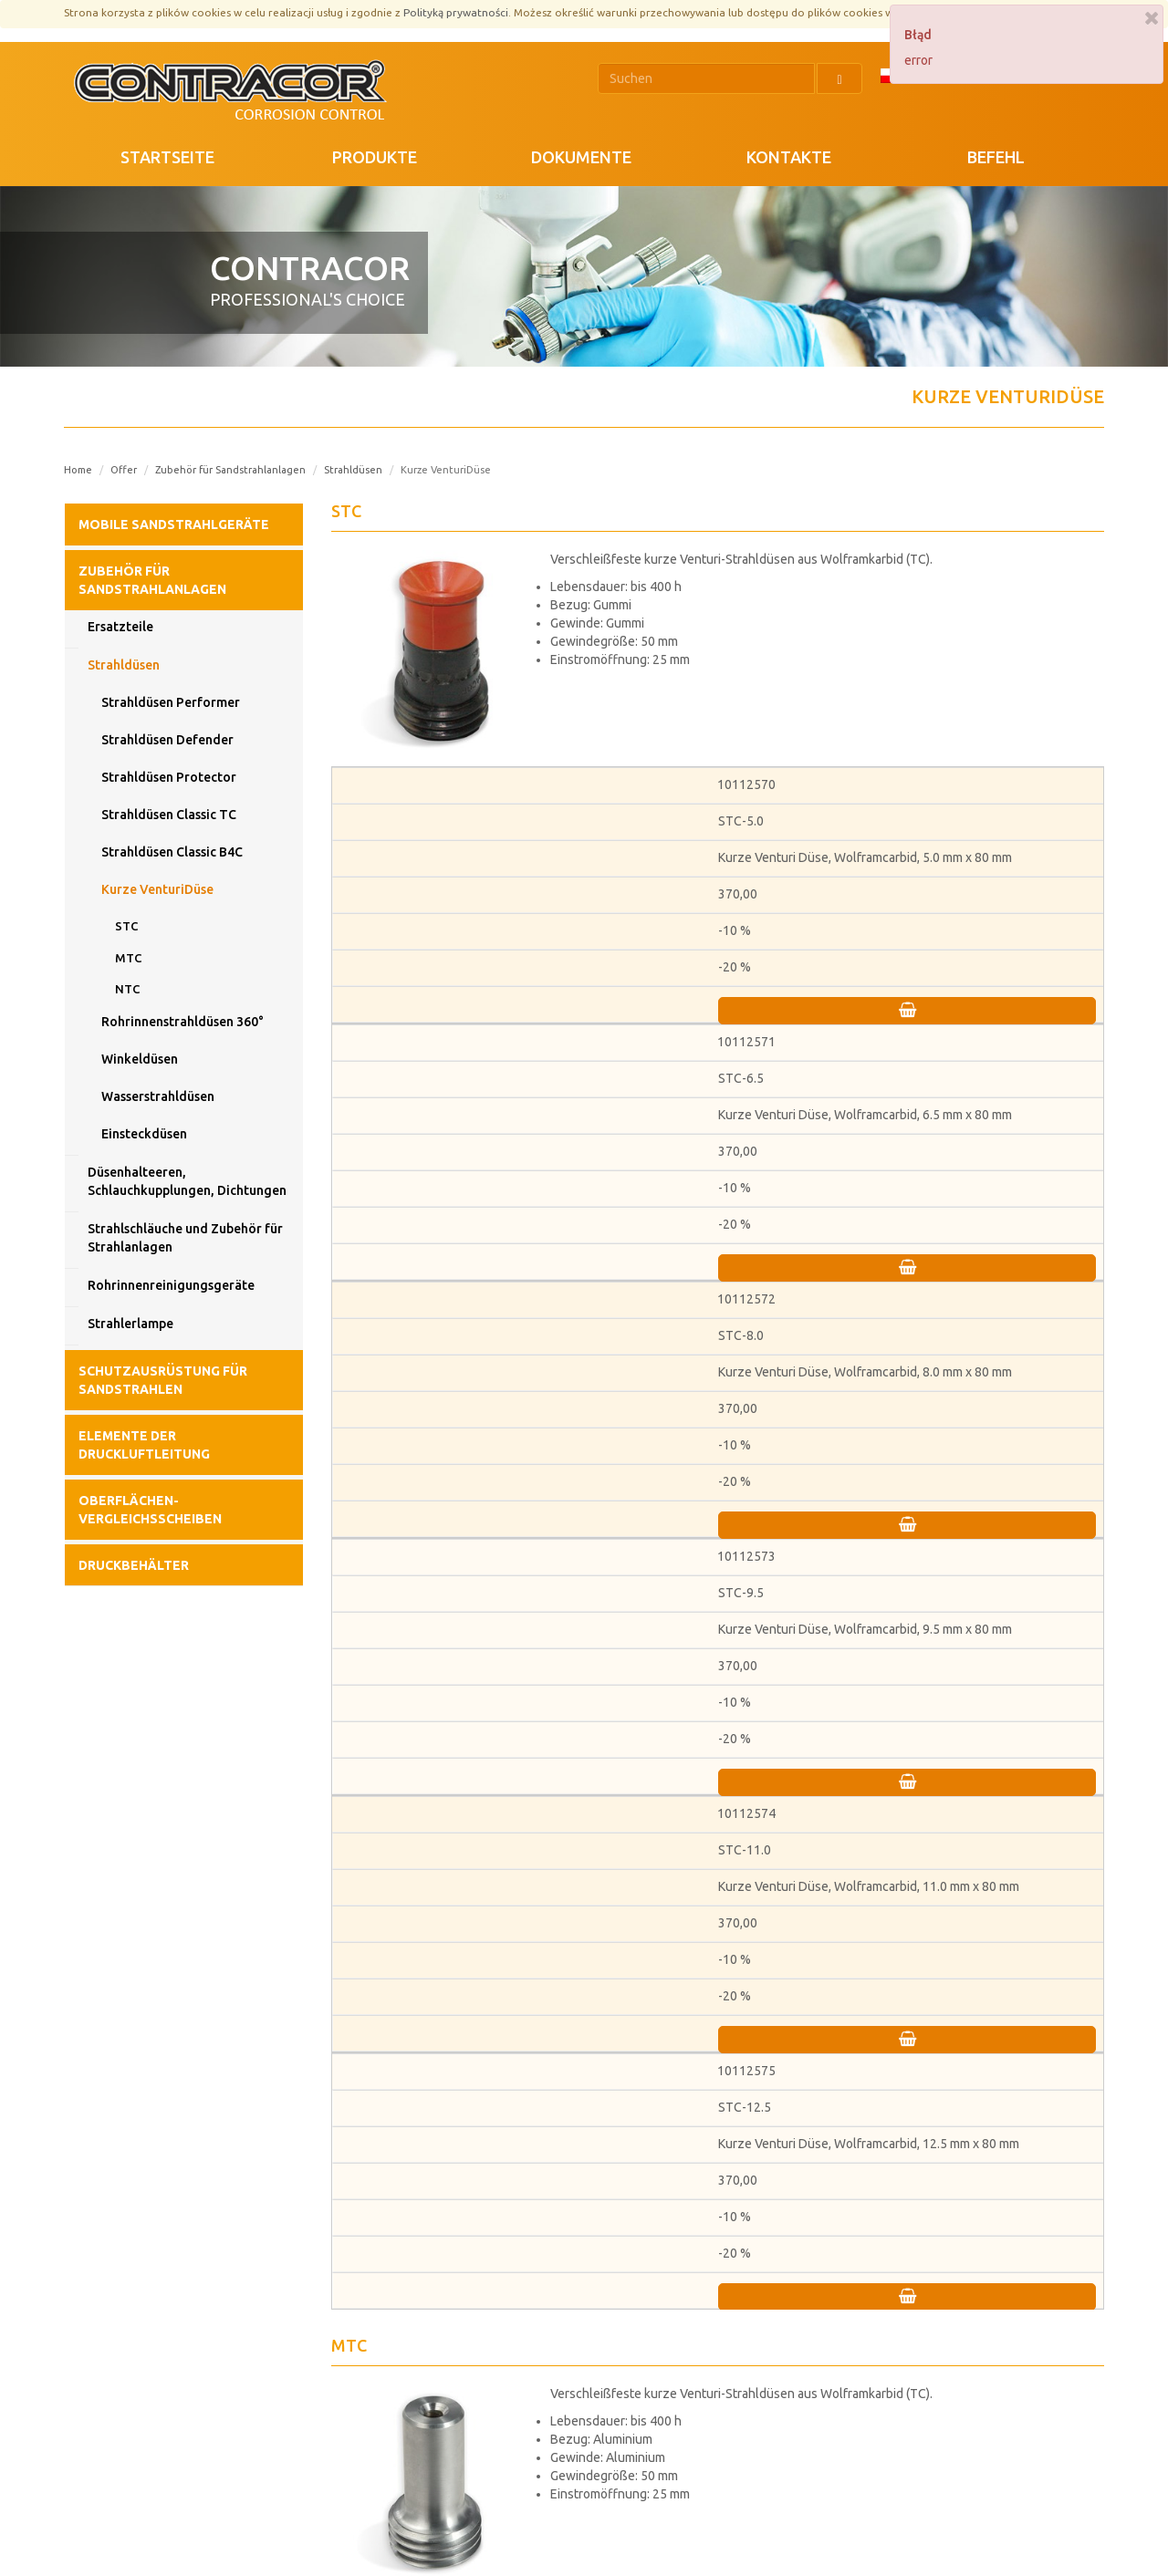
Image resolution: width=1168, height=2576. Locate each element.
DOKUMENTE (581, 157)
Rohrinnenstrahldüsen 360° (182, 1021)
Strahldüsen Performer (170, 702)
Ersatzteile (120, 626)
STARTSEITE (167, 157)
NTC (127, 988)
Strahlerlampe (130, 1323)
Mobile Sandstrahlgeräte (173, 524)
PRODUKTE (374, 157)
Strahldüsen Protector (168, 777)
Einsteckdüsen (144, 1134)
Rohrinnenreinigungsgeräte (171, 1285)
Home (78, 469)
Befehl (996, 157)
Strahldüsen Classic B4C (172, 852)
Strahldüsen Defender (167, 739)
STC (126, 925)
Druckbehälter (133, 1565)
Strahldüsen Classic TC (168, 814)
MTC (128, 957)
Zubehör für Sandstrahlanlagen (230, 469)
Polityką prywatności (455, 12)
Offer (123, 469)
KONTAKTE (788, 157)
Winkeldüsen (139, 1059)
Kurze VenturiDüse (157, 889)
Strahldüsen (353, 469)
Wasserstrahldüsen (157, 1096)
